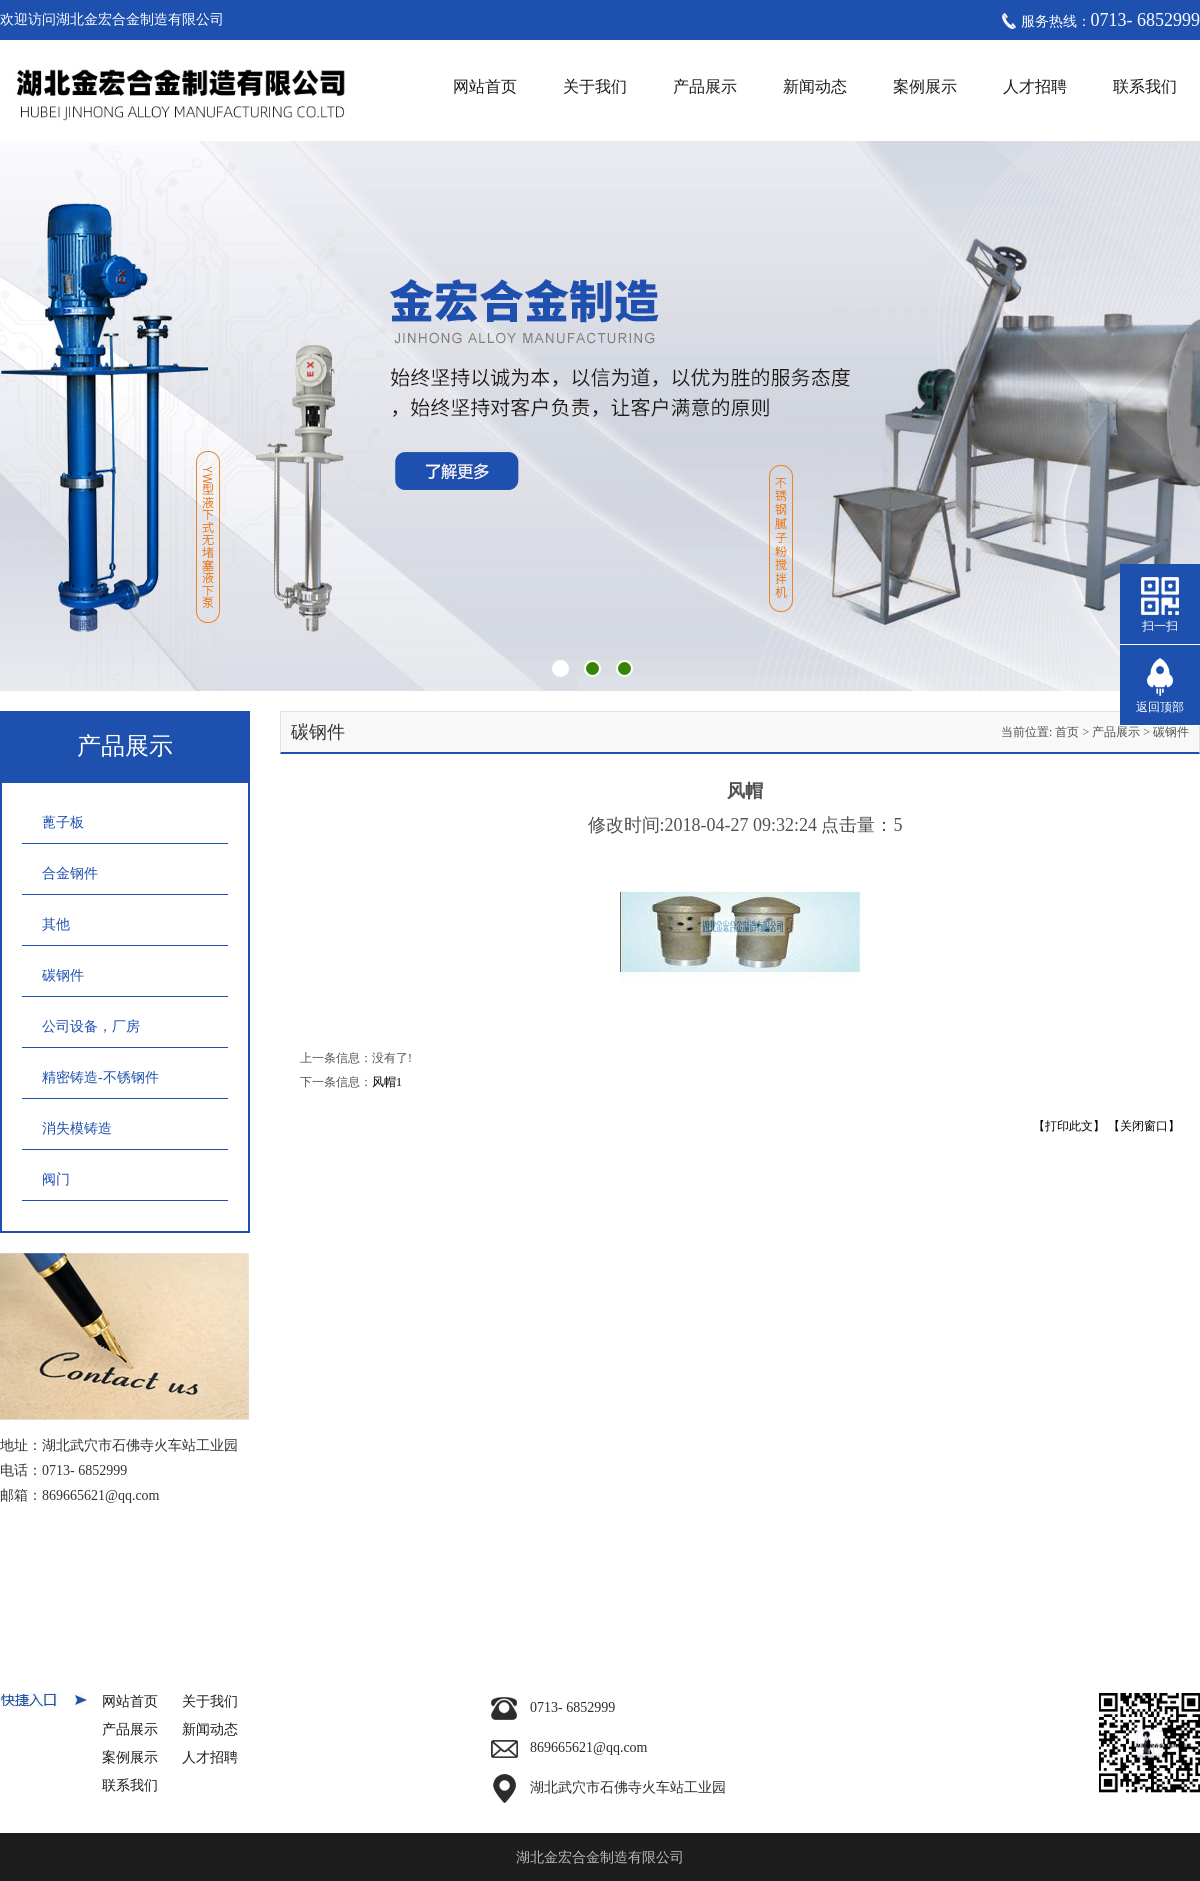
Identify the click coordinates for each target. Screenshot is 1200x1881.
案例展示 (925, 86)
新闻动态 (815, 86)
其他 (56, 924)
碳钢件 (63, 975)
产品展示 (705, 86)
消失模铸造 (77, 1128)
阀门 (56, 1179)
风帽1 (387, 1082)
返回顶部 (1160, 707)
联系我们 (1145, 86)
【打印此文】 (1069, 1126)
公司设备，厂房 (91, 1026)
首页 (1067, 732)
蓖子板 (63, 822)
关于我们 (595, 86)
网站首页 (485, 86)
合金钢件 (70, 873)
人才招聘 (1035, 86)
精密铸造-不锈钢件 (100, 1077)
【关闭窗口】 (1144, 1126)
